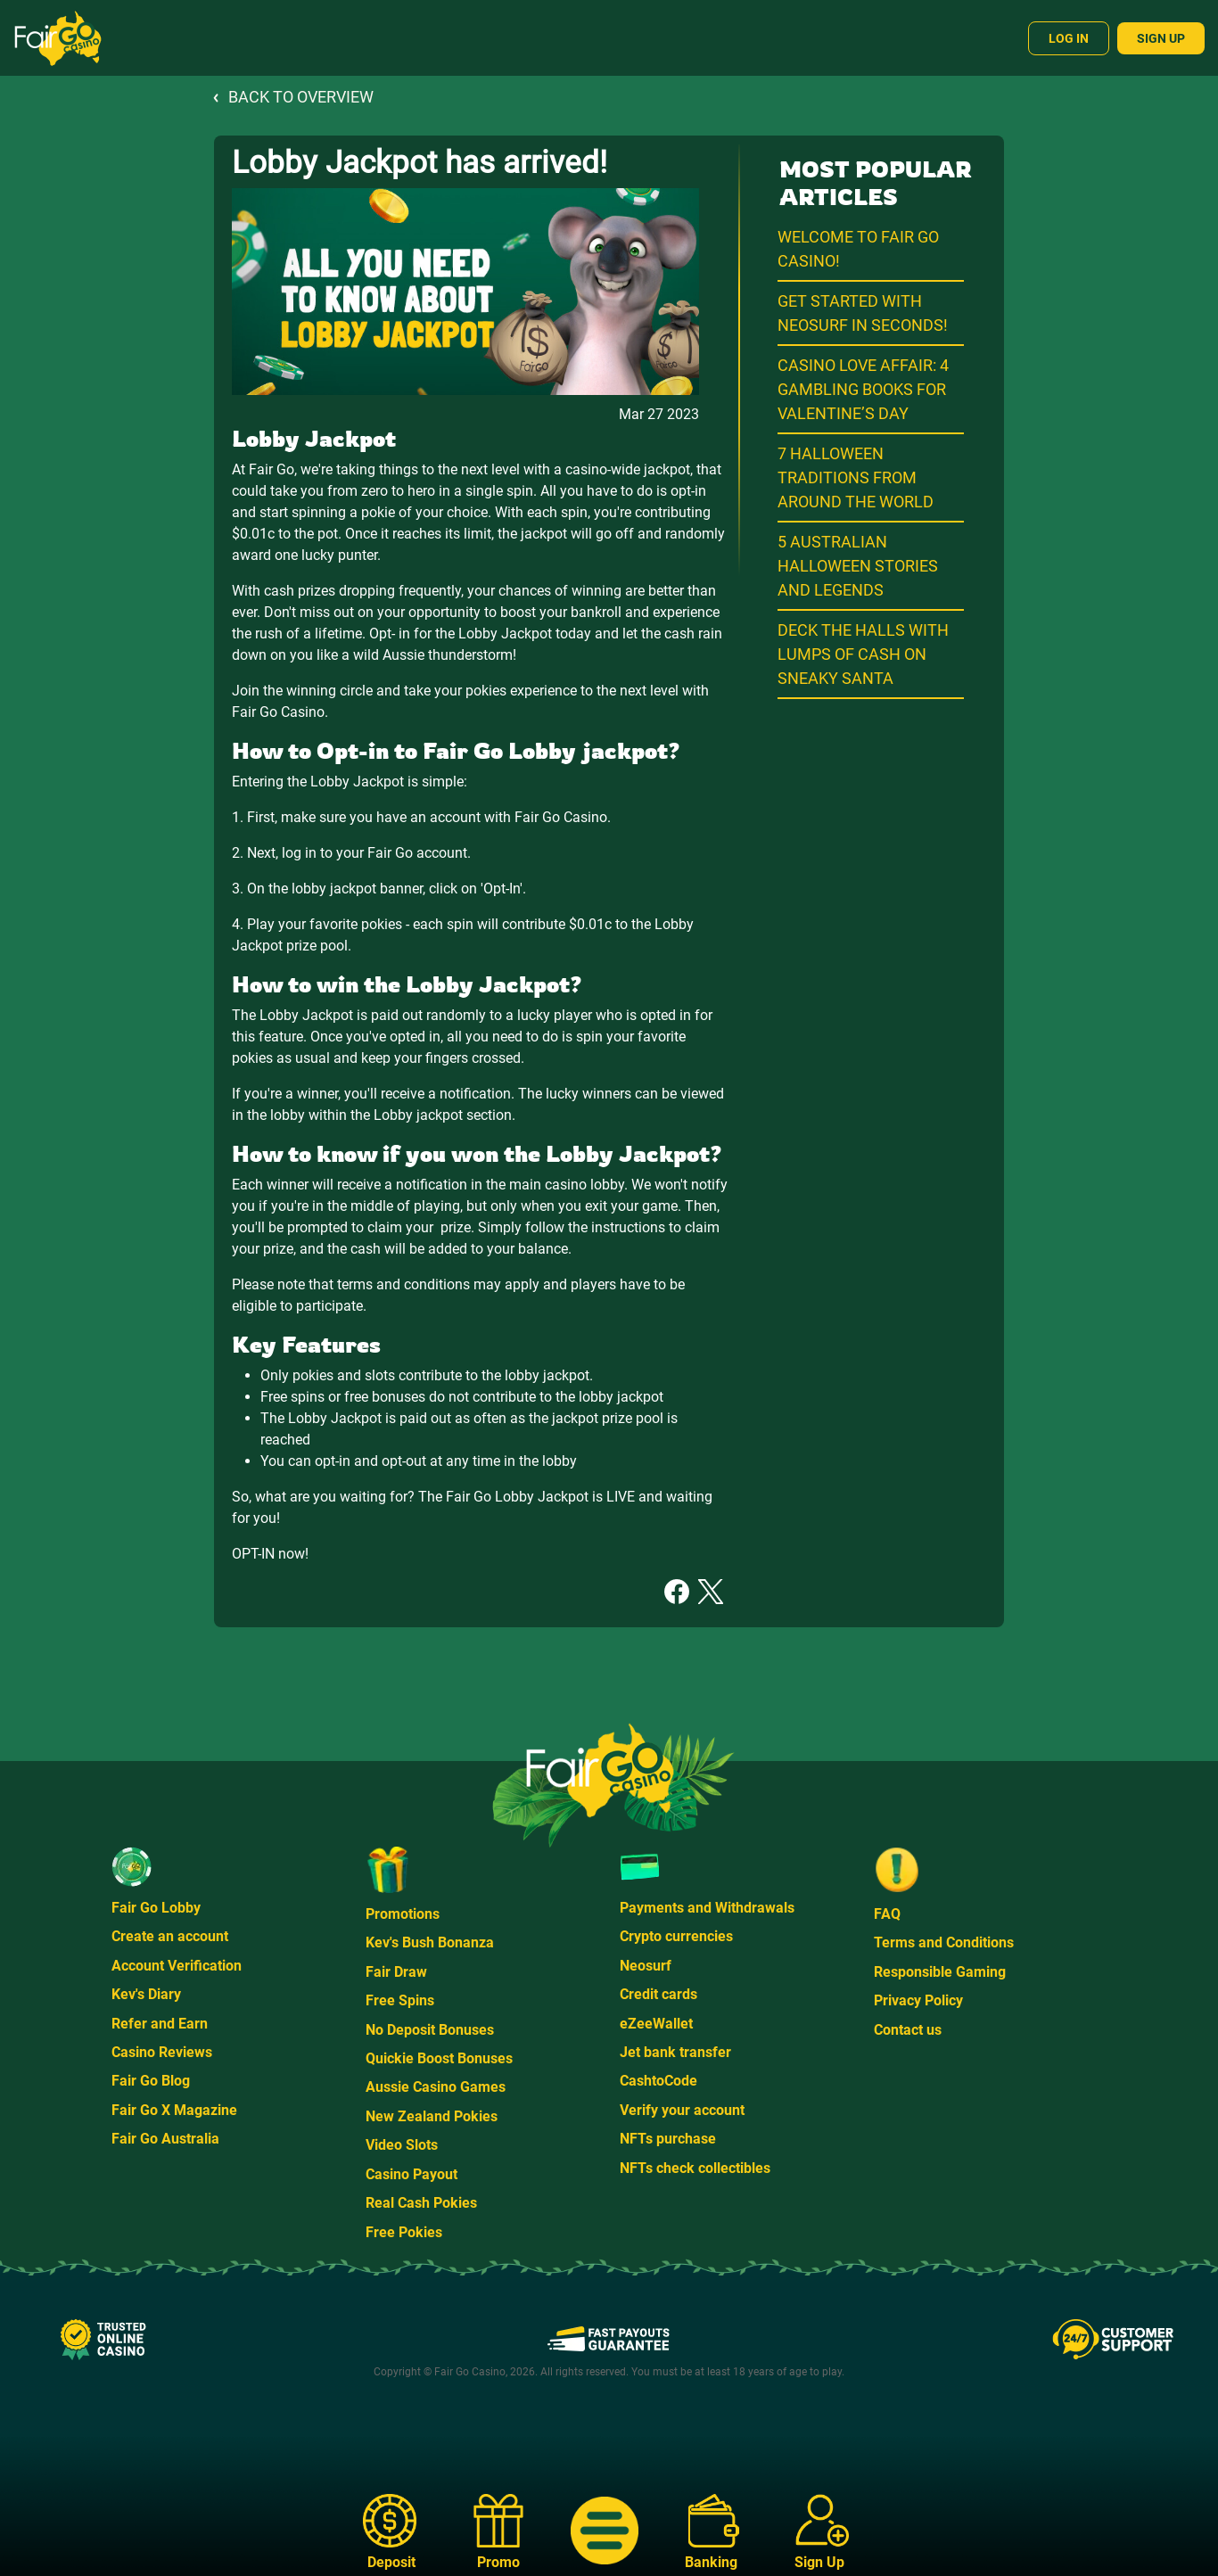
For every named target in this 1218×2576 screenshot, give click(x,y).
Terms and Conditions (944, 1942)
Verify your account (682, 2110)
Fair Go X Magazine (174, 2110)
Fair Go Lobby (156, 1907)
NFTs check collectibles (695, 2168)
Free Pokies (404, 2232)
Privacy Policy (918, 2000)
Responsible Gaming (940, 1971)
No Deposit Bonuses (430, 2029)
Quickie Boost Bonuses (439, 2058)
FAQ (887, 1913)
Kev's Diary (146, 1994)
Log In (1069, 38)
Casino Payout (411, 2174)
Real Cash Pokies (421, 2202)
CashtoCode (658, 2080)
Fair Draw (396, 1971)
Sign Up (1161, 38)
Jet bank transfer (675, 2052)
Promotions (403, 1913)
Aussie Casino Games (436, 2086)
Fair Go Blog (150, 2080)
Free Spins (400, 2000)
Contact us (908, 2029)
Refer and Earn (159, 2023)
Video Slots (402, 2144)
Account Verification (176, 1965)
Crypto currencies (676, 1936)
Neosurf (645, 1965)
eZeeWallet (656, 2023)
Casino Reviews (161, 2052)
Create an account (169, 1936)
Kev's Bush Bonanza (430, 1942)
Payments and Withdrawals (707, 1907)
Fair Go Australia (165, 2138)
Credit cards (658, 1994)
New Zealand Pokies (432, 2116)
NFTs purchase (668, 2138)
